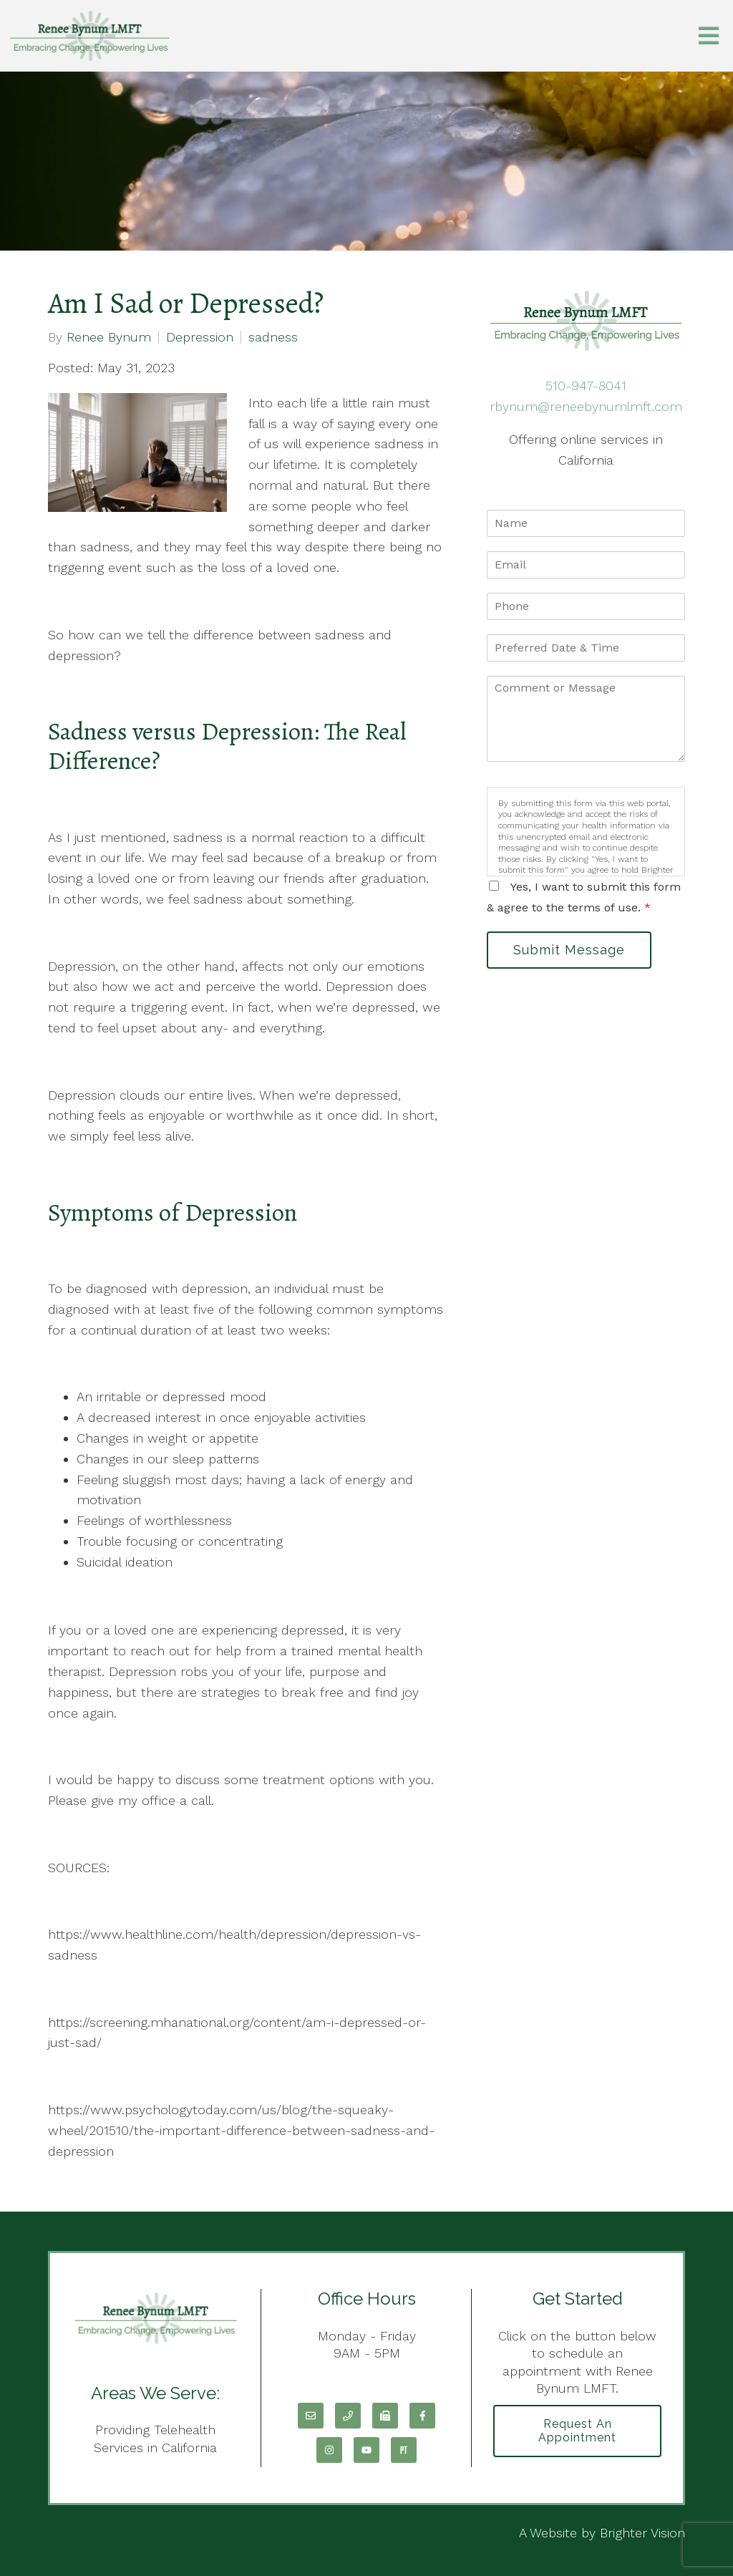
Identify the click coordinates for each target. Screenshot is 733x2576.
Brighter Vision (642, 2532)
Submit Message (569, 949)
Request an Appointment (577, 2430)
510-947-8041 (585, 385)
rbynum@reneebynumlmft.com (586, 406)
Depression (199, 337)
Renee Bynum (109, 337)
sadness (273, 337)
